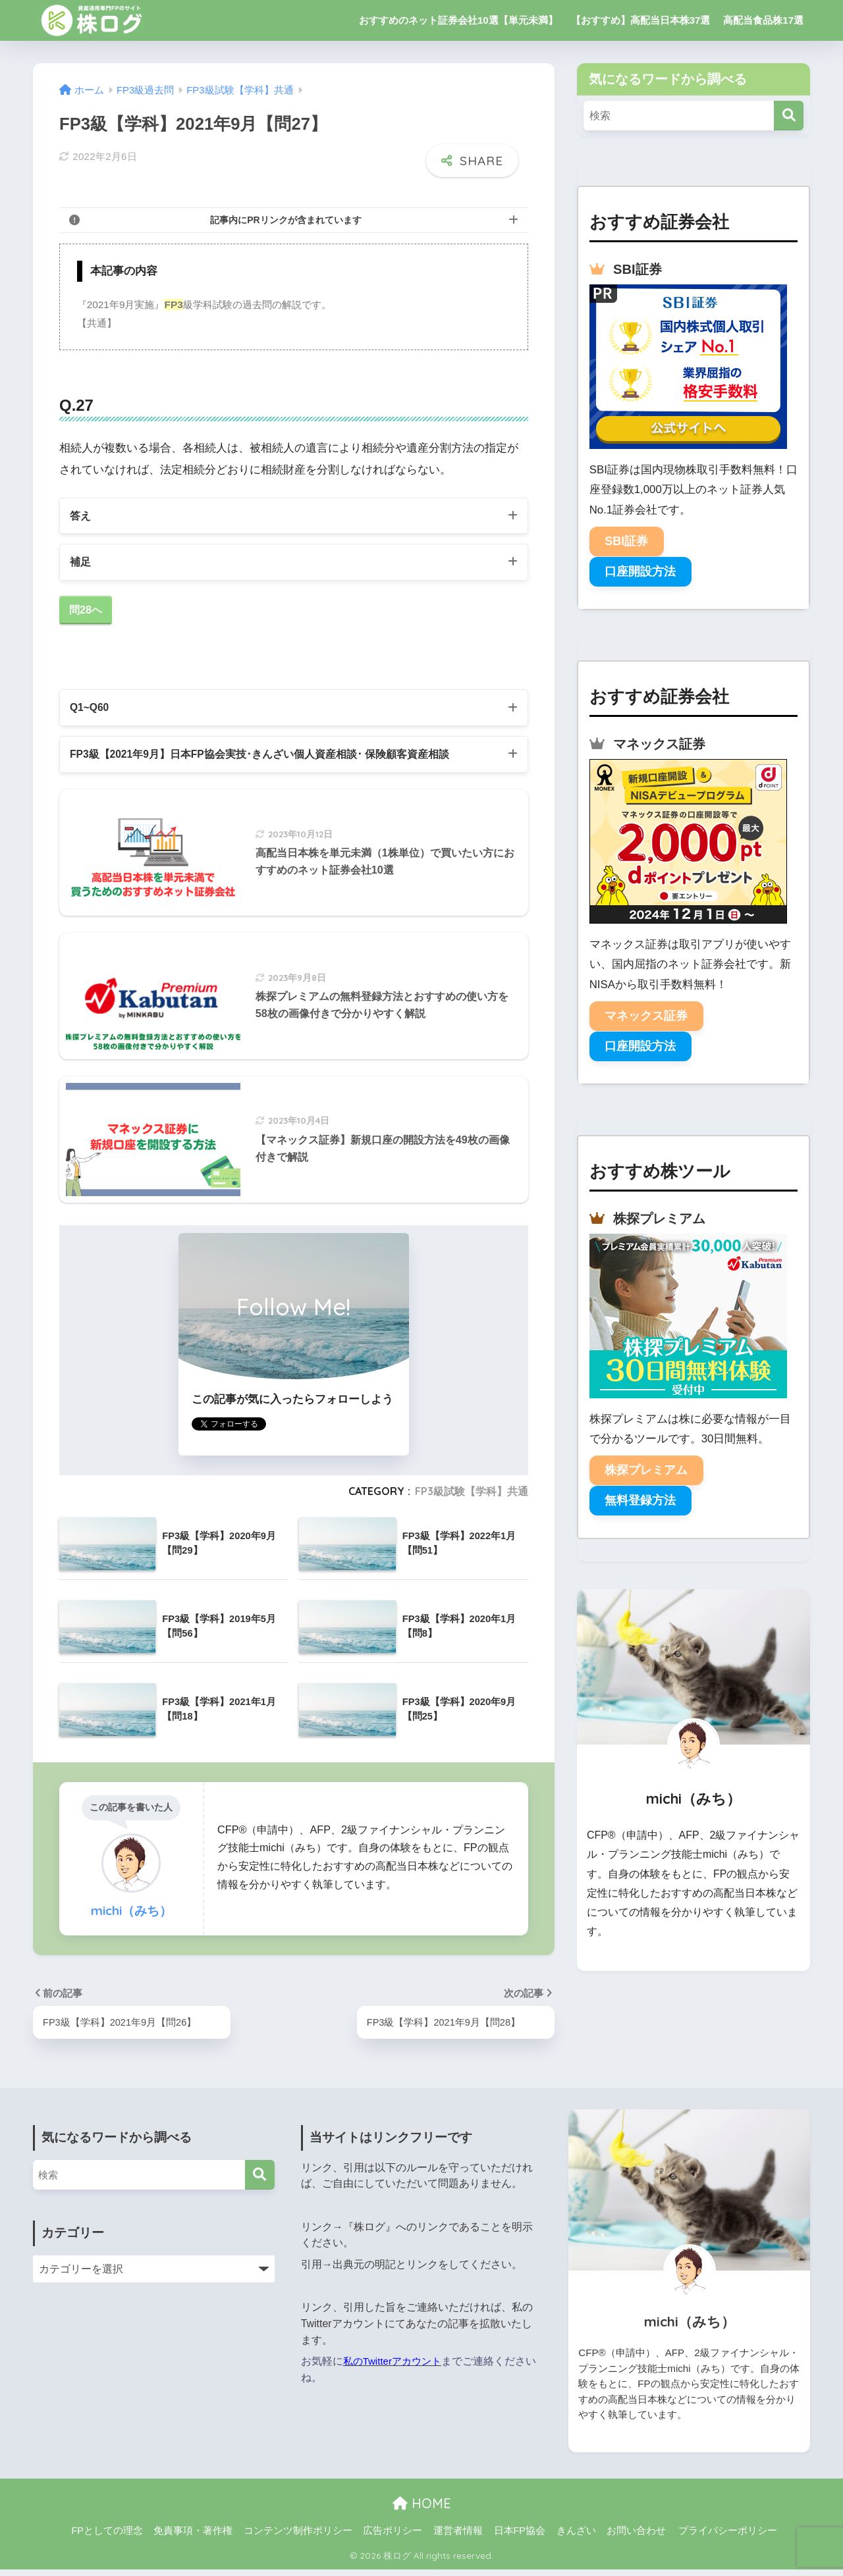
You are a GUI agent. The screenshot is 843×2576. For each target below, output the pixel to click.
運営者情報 (458, 2537)
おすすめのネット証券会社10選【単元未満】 (458, 20)
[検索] (788, 115)
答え (81, 514)
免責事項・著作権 (192, 2537)
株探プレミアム (646, 1470)
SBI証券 (626, 541)
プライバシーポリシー (727, 2537)
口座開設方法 (640, 571)
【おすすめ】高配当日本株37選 (641, 20)
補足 (81, 562)
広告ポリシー (392, 2537)
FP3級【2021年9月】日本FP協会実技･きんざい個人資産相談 (273, 758)
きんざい (576, 2537)
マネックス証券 (646, 1015)
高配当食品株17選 (763, 20)
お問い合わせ (636, 2537)
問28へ (86, 612)
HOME (422, 2509)
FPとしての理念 (107, 2537)
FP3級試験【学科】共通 (471, 1497)
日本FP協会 (520, 2537)
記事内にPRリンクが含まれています (285, 218)
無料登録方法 (640, 1500)
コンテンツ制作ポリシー (298, 2537)
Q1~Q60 (91, 710)
